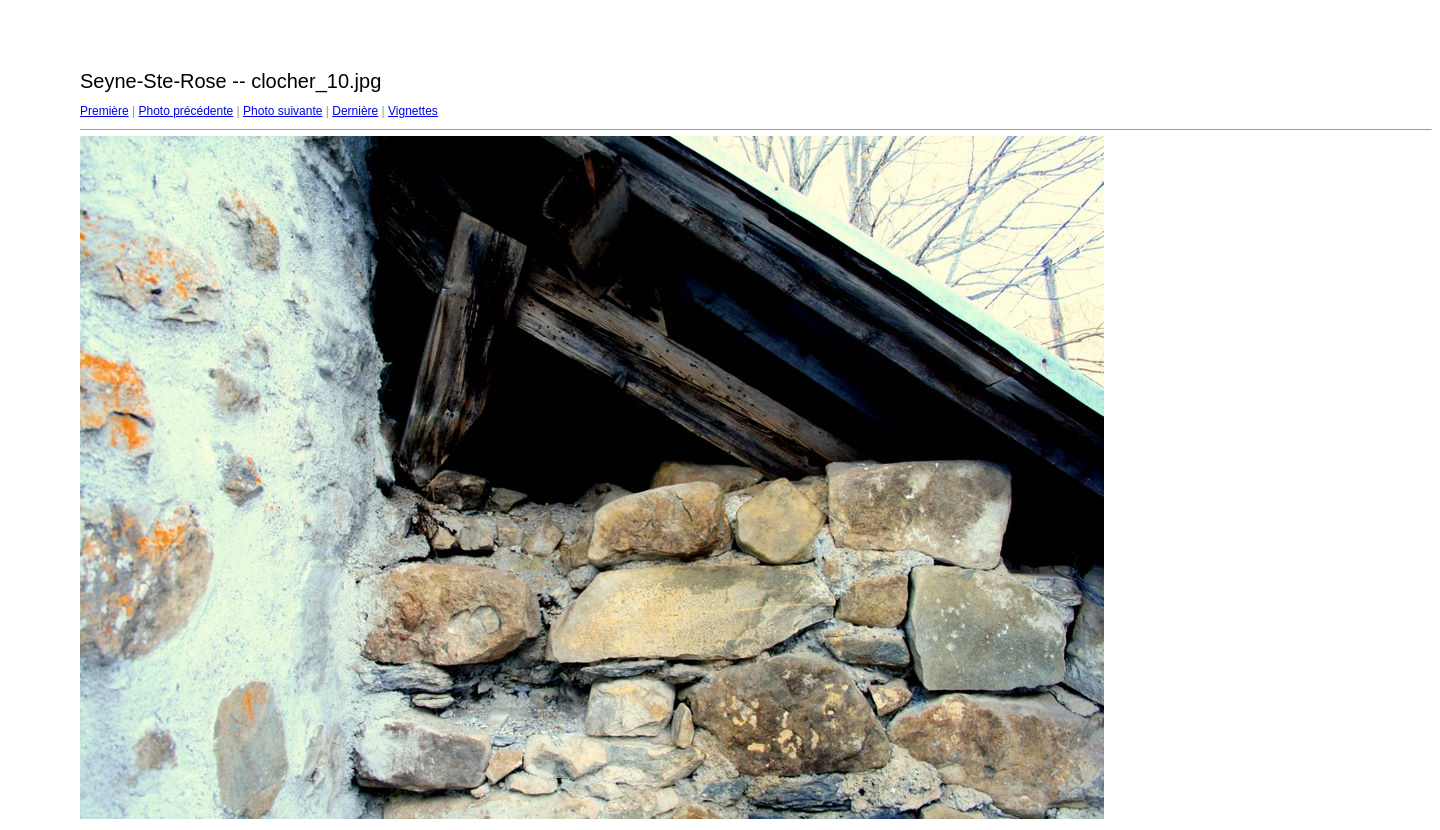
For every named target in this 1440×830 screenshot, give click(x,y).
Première (104, 111)
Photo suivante (282, 111)
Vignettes (413, 111)
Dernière (355, 111)
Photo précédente (185, 111)
